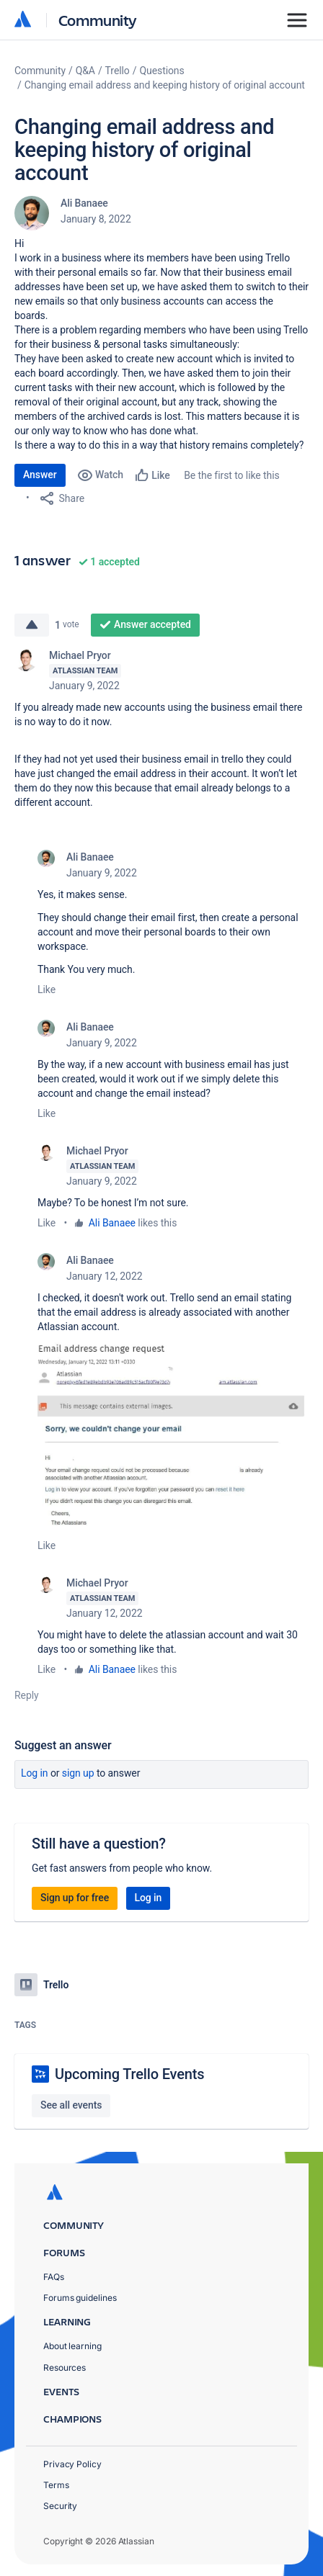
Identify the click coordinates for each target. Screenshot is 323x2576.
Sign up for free (74, 1897)
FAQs (53, 2276)
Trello (117, 70)
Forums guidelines (80, 2297)
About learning (72, 2346)
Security (60, 2505)
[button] (173, 1435)
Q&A (85, 70)
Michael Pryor (80, 655)
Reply (26, 1695)
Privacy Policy (72, 2464)
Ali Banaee (84, 203)
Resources (64, 2367)
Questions (161, 70)
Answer (40, 474)
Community (97, 19)
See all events (71, 2105)
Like (46, 989)
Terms (56, 2484)
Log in (34, 1773)
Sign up (78, 1773)
